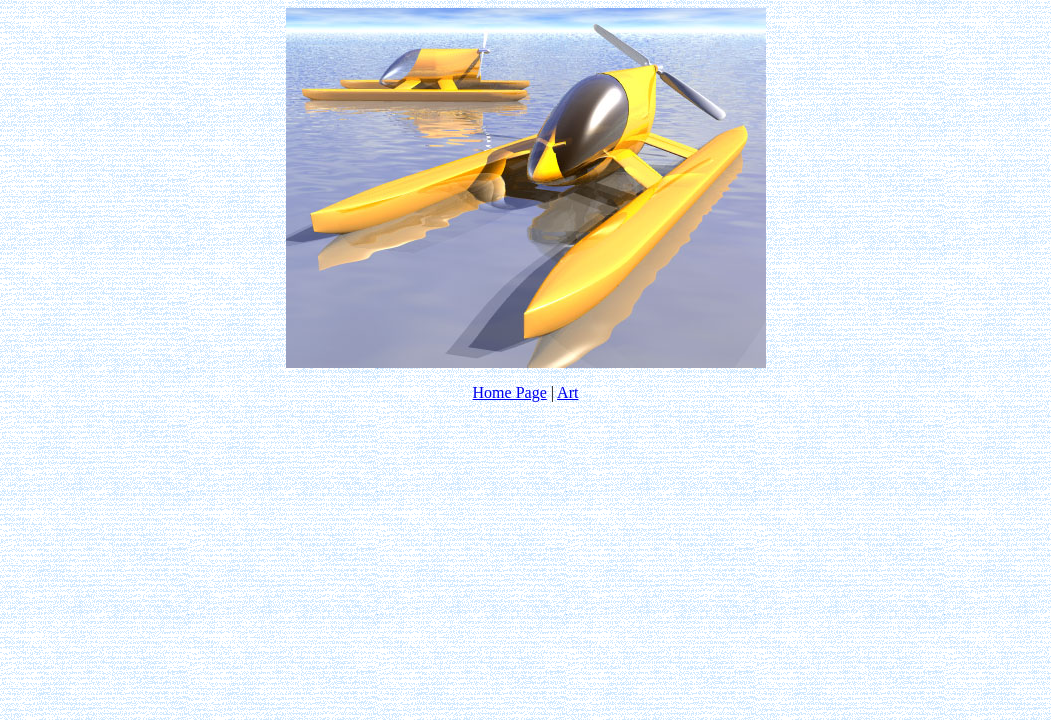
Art (567, 392)
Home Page (510, 392)
